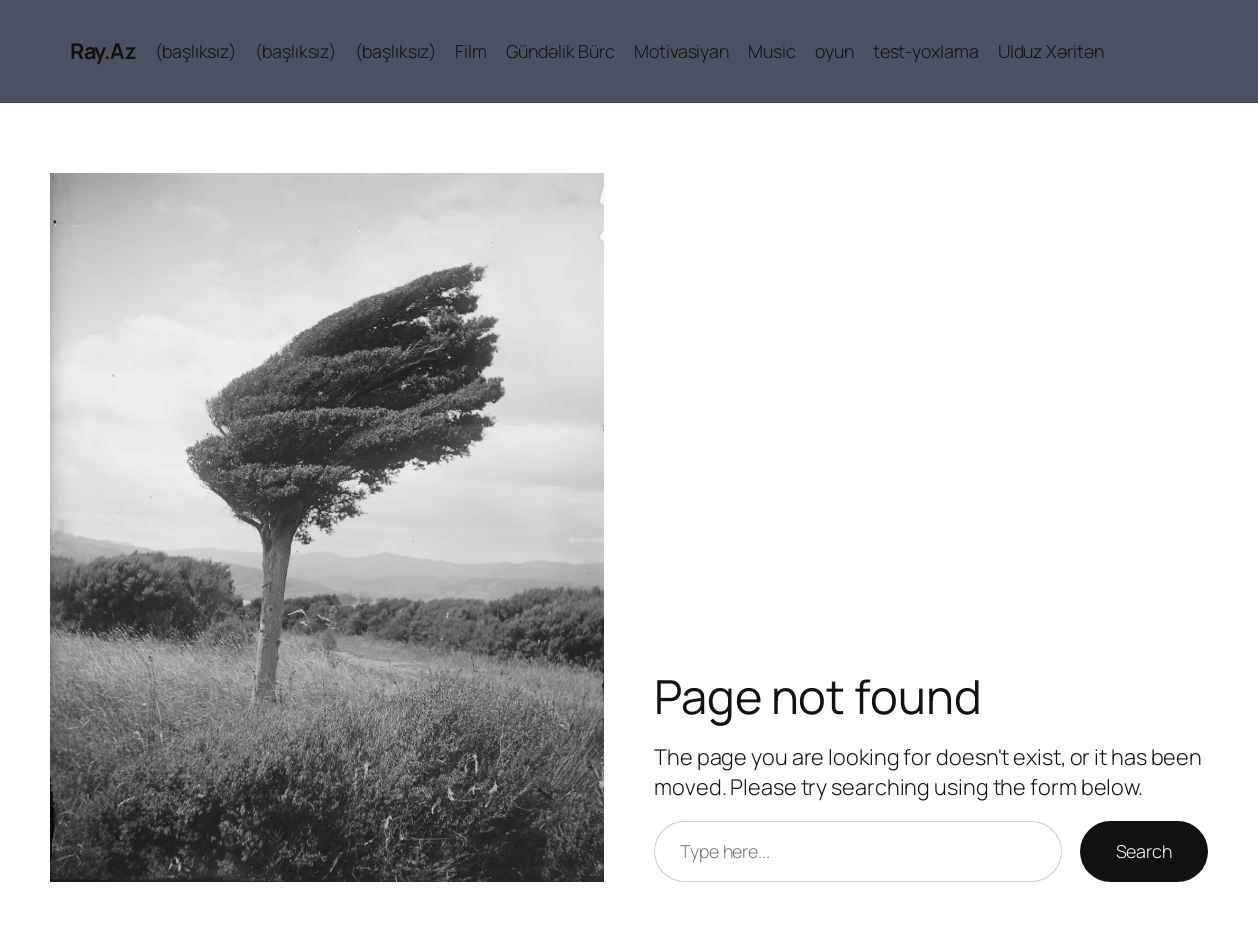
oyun (834, 51)
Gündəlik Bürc (560, 51)
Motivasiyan (681, 51)
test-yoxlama (926, 51)
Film (471, 51)
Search (1144, 851)
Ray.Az (103, 51)
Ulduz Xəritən (1051, 51)
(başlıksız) (195, 51)
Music (772, 51)
